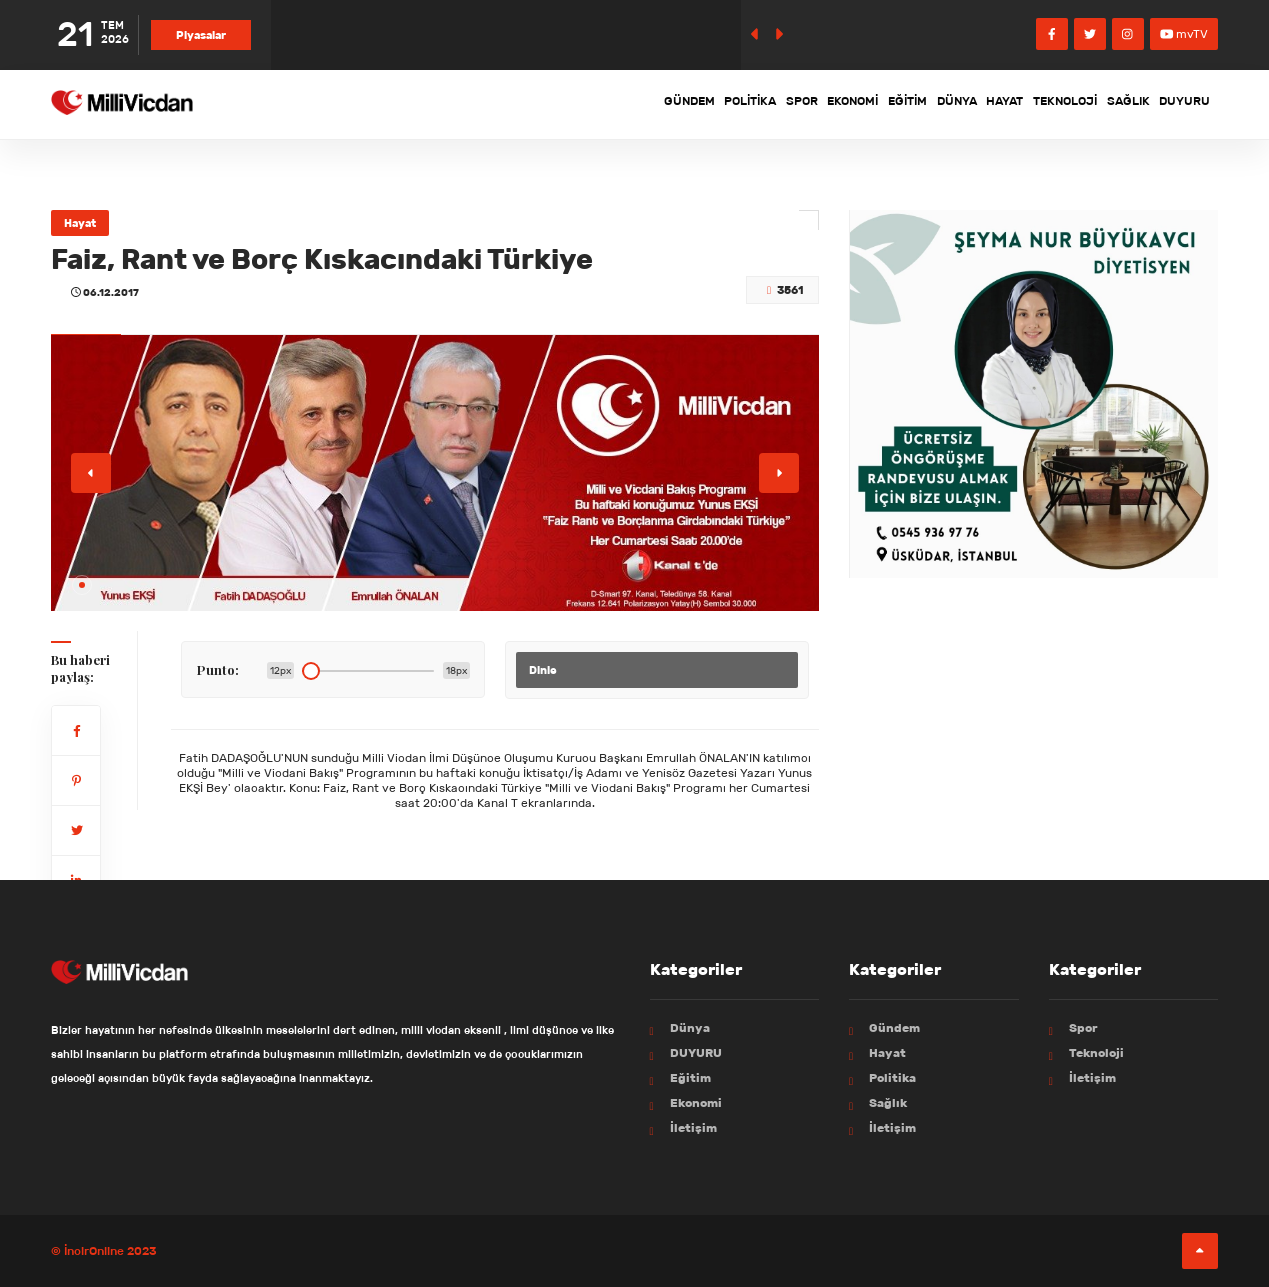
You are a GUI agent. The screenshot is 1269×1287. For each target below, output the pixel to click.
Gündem (523, 104)
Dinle (543, 670)
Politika (601, 104)
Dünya (880, 104)
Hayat (946, 104)
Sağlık (1104, 104)
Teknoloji (1024, 104)
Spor (671, 104)
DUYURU (1177, 104)
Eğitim (813, 104)
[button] (82, 585)
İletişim (693, 1127)
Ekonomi (740, 104)
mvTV (1184, 33)
